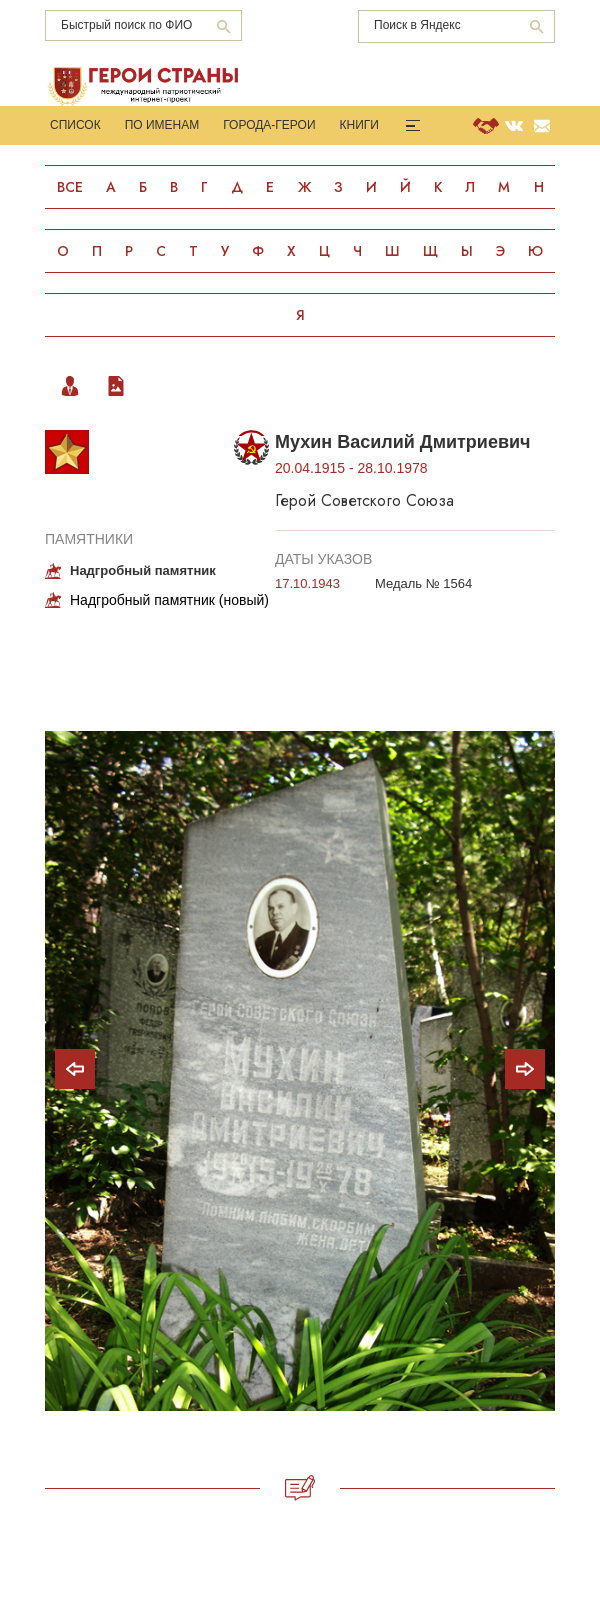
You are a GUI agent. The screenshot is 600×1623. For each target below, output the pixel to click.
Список (75, 125)
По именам (162, 125)
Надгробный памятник (143, 570)
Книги (359, 125)
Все (70, 187)
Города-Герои (269, 125)
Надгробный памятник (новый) (169, 600)
